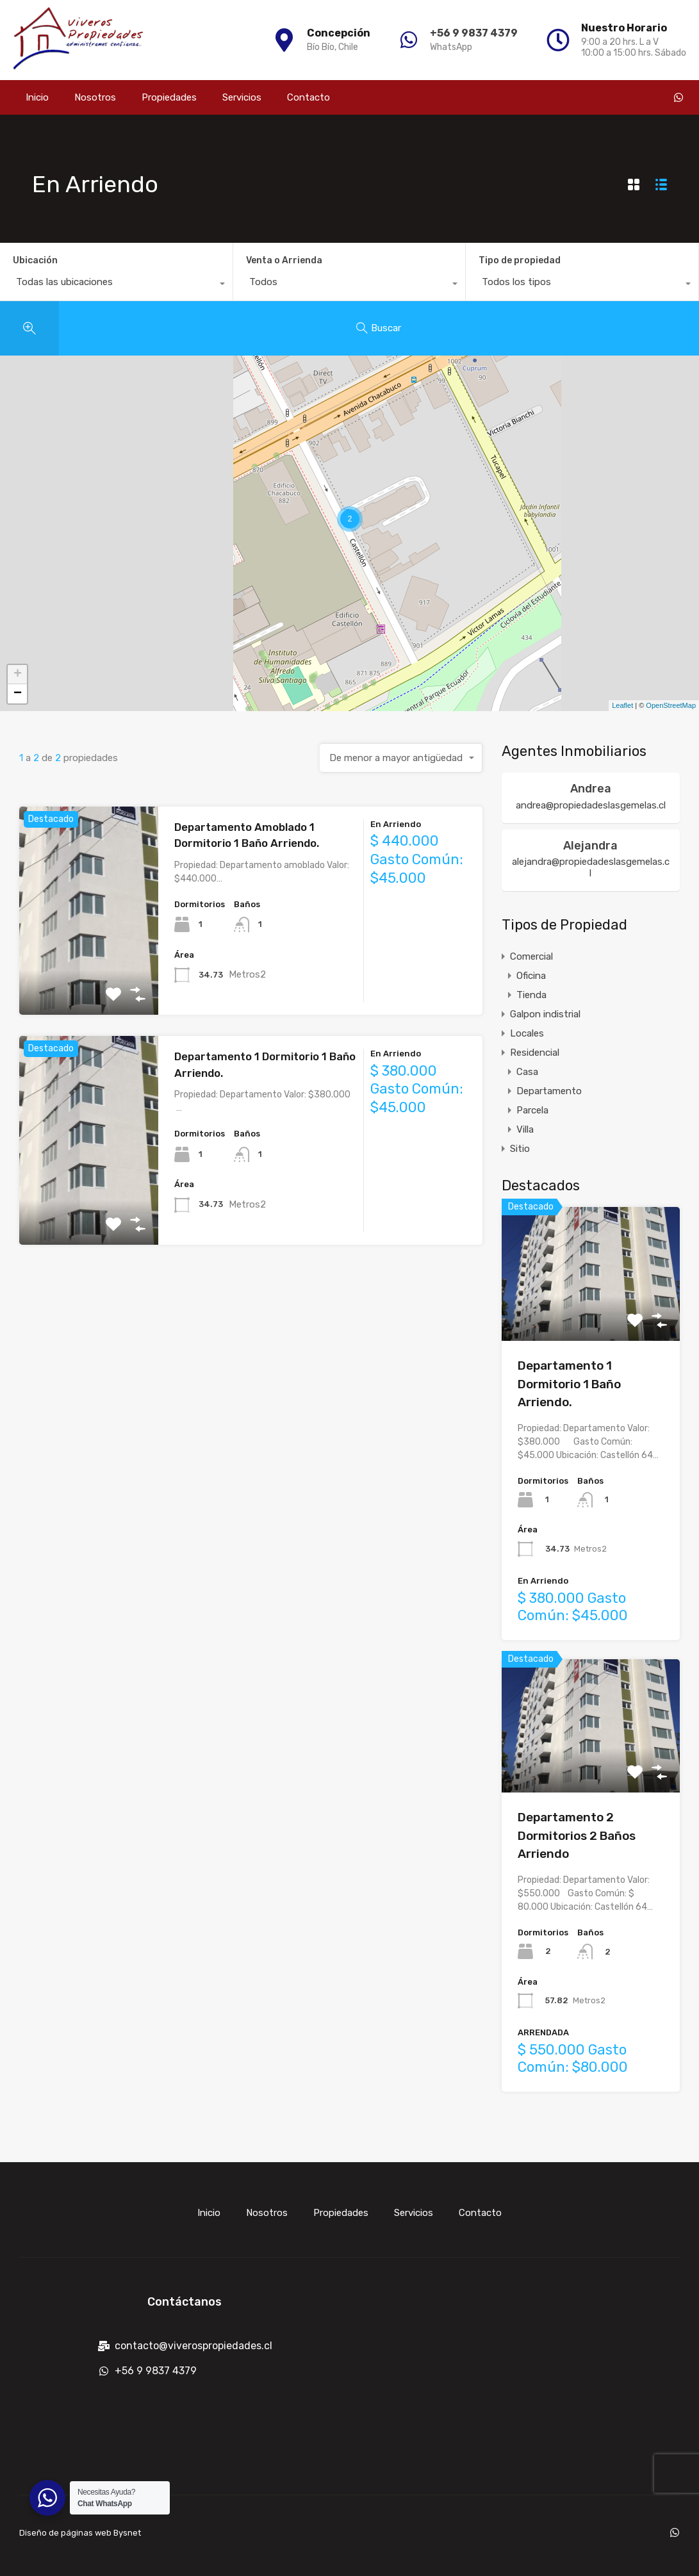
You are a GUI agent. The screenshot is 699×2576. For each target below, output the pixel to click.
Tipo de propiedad (520, 260)
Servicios (241, 97)
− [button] (17, 693)
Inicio (37, 97)
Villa (525, 1129)
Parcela (532, 1110)
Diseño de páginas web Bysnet (80, 2533)
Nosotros (95, 97)
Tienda (531, 995)
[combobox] (116, 285)
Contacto (308, 97)
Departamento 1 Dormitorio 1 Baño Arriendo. (569, 1383)
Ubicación (35, 260)
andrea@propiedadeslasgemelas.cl (591, 805)
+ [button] (17, 674)
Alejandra (590, 846)
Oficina (531, 975)
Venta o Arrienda (284, 260)
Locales (527, 1033)
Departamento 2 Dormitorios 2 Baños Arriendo (577, 1835)
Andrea (590, 789)
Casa (527, 1072)
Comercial (531, 956)
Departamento (549, 1091)
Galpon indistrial (545, 1014)
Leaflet (622, 705)
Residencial (534, 1052)
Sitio (520, 1148)
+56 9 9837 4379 (474, 33)
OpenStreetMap (671, 705)
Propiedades (169, 97)
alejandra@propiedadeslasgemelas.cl (591, 867)
